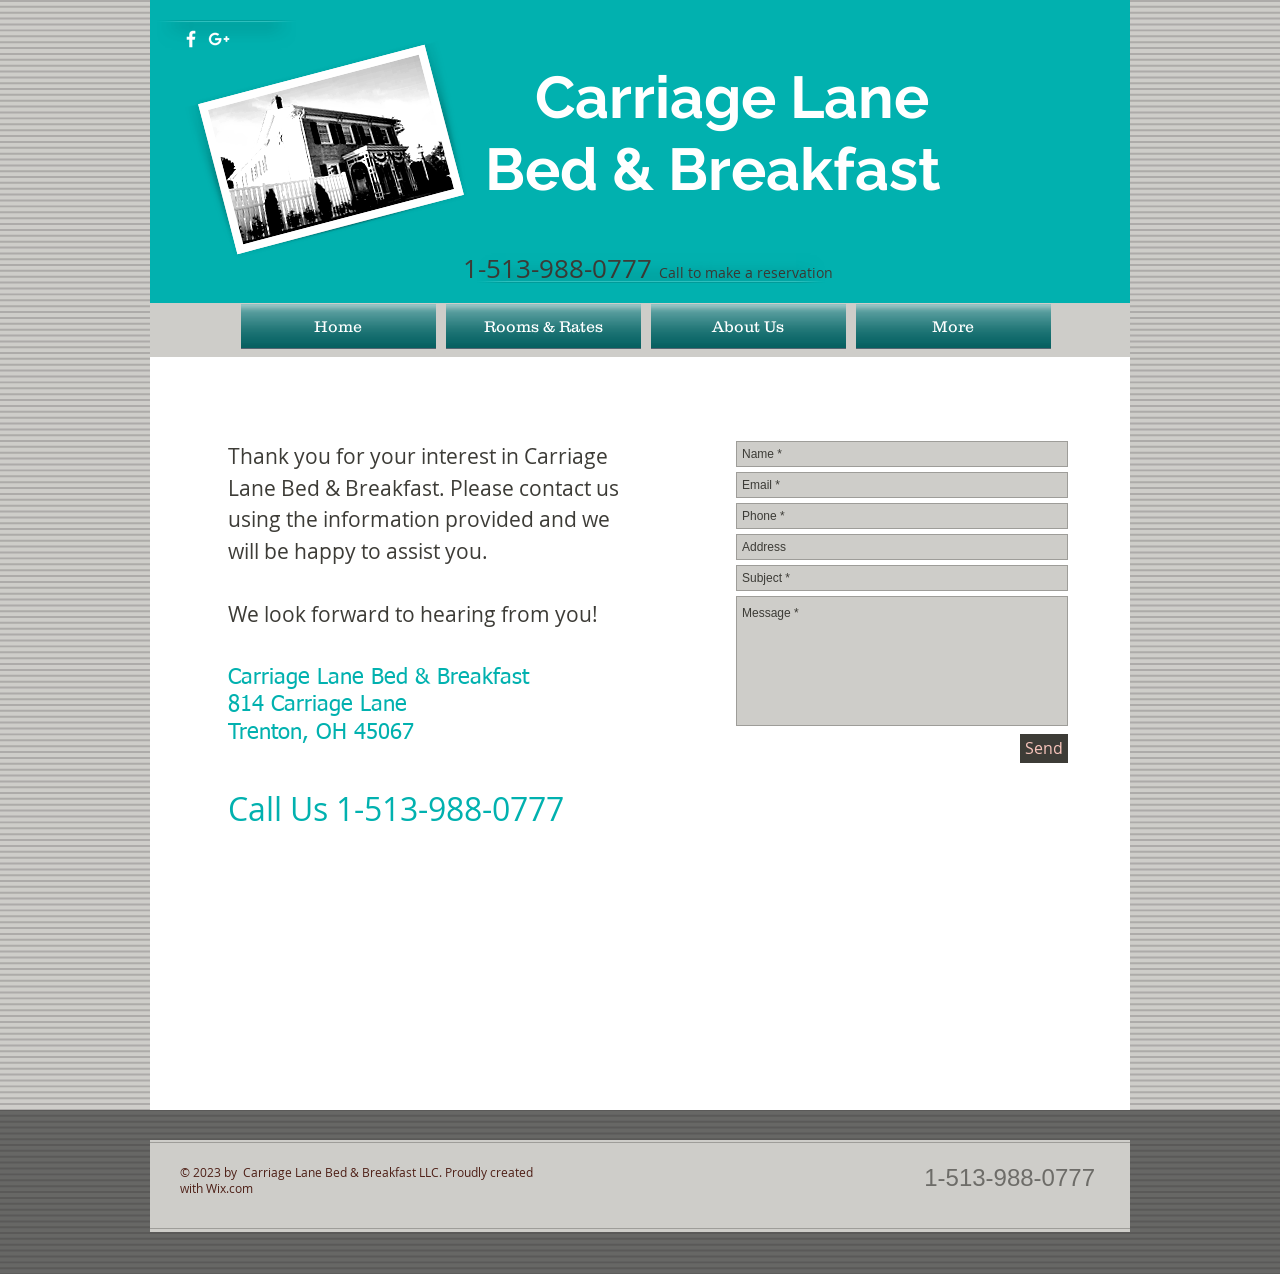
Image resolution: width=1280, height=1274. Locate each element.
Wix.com (229, 1188)
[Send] (1044, 748)
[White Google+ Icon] (219, 39)
